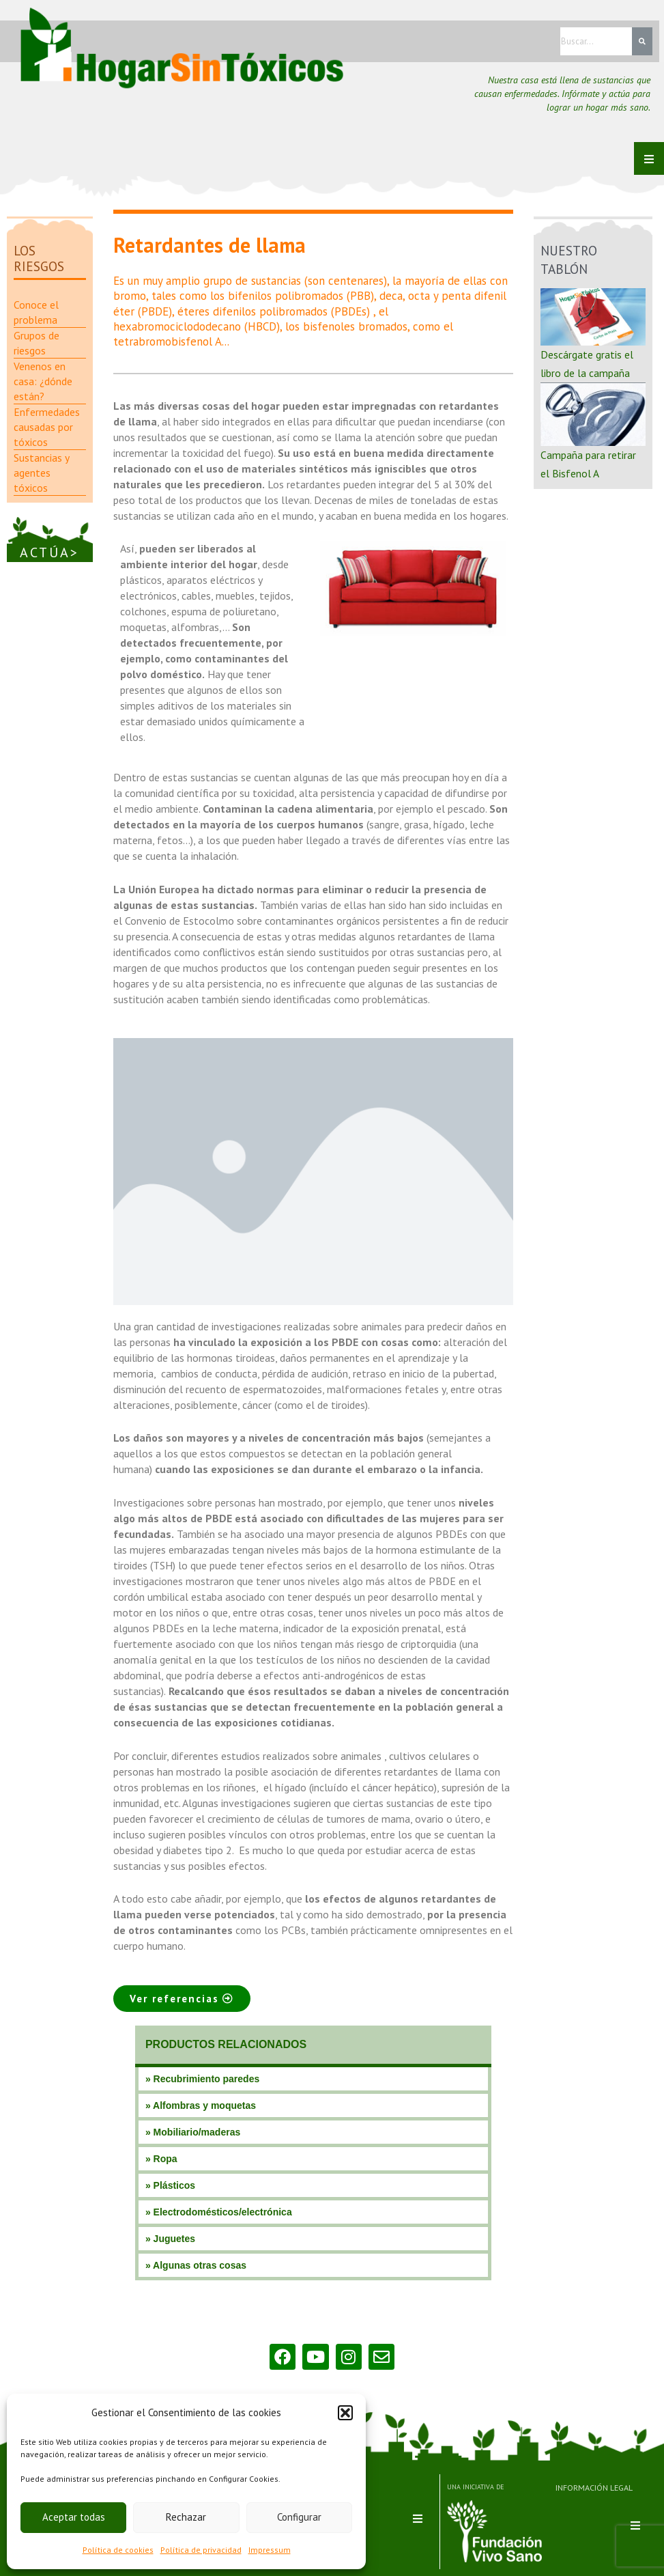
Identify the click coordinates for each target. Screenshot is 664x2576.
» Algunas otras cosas (195, 2265)
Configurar (299, 2516)
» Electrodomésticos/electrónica (218, 2212)
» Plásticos (170, 2185)
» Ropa (161, 2158)
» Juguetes (170, 2238)
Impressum (269, 2550)
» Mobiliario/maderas (192, 2132)
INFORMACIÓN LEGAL (586, 2486)
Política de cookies (118, 2550)
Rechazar (186, 2516)
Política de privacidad (201, 2550)
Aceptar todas (73, 2516)
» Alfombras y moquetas (200, 2105)
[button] (345, 2413)
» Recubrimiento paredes (202, 2078)
